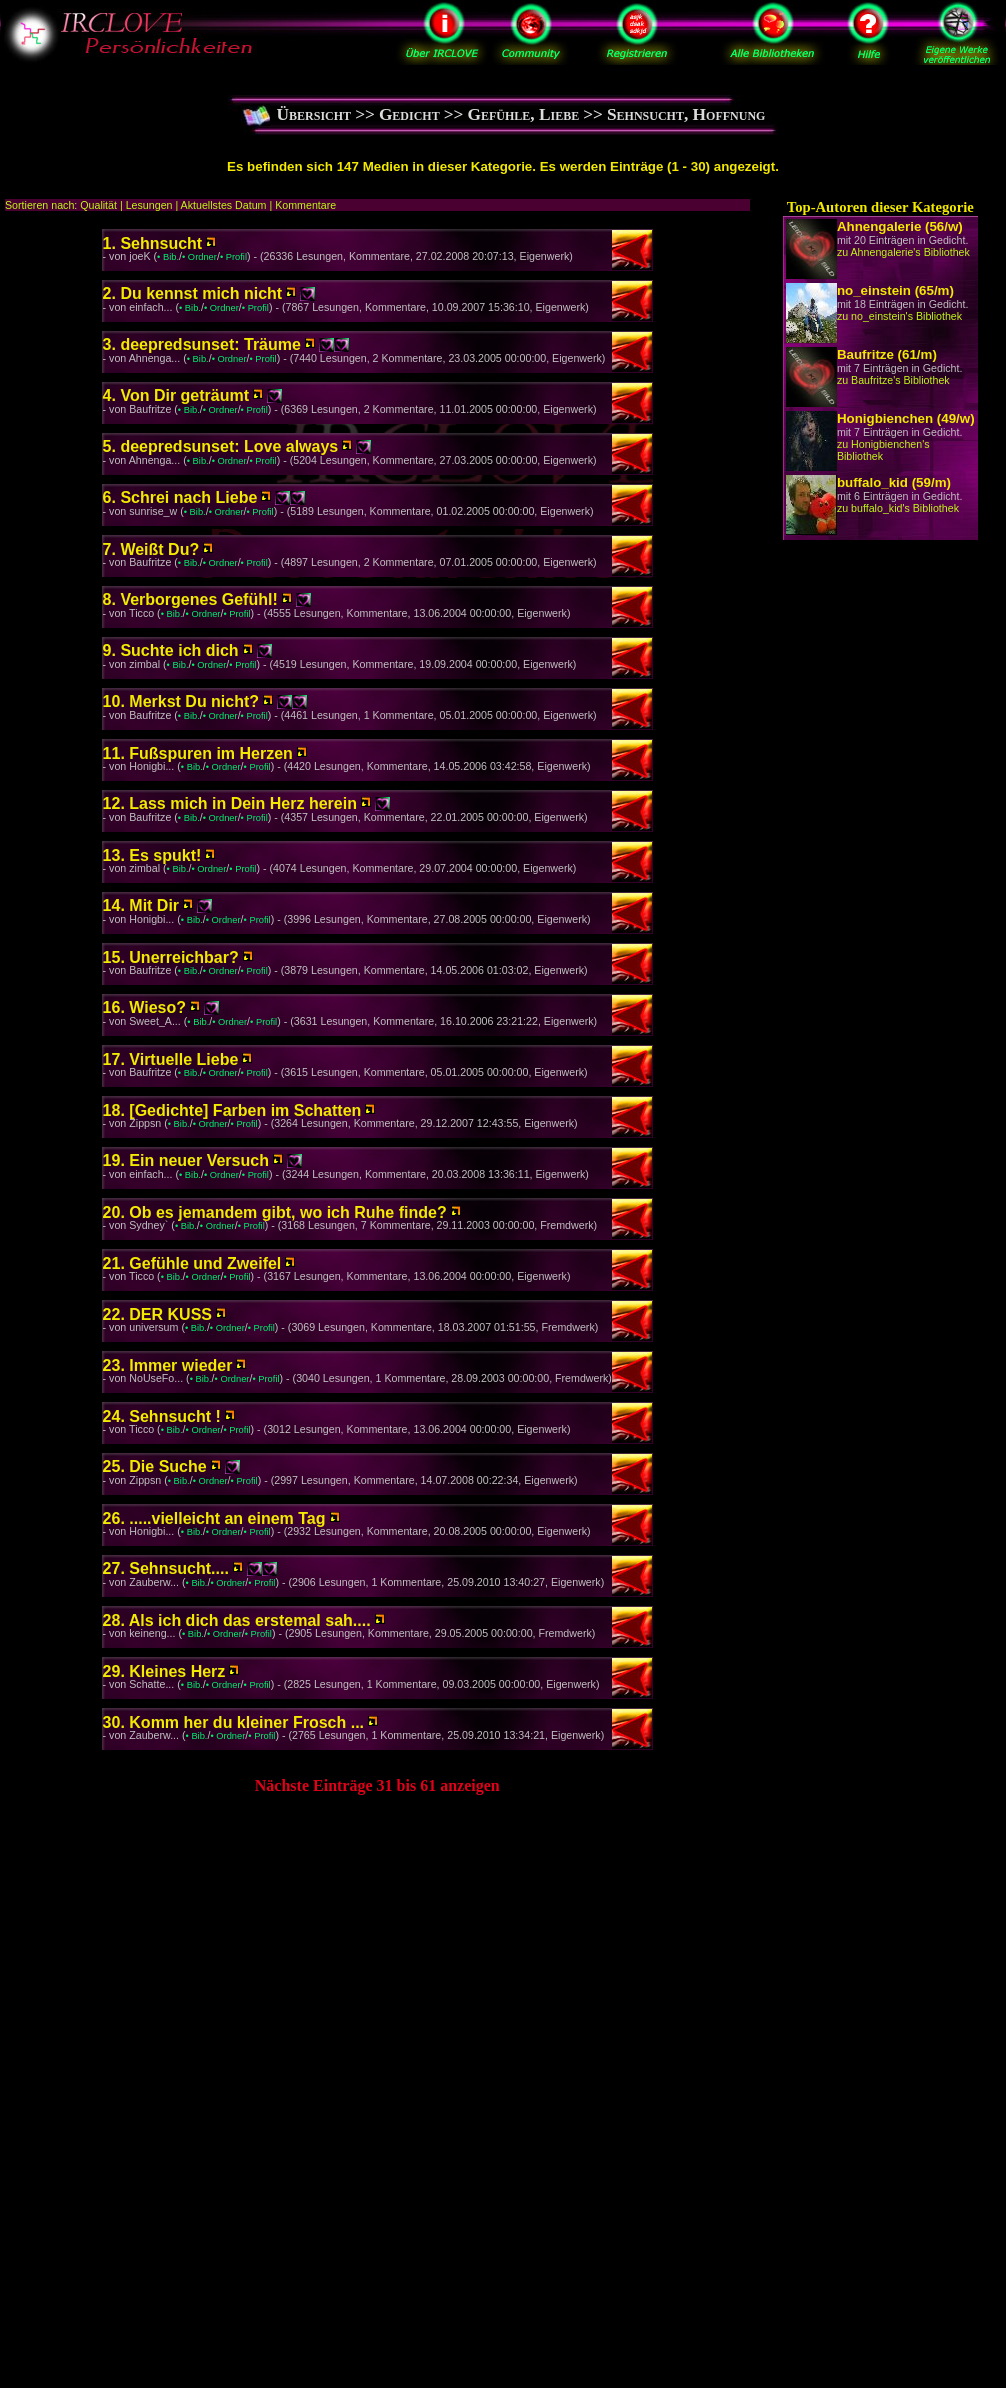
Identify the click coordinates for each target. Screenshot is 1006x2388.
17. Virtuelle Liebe (171, 1059)
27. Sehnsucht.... (166, 1568)
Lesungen (149, 205)
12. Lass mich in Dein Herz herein (230, 803)
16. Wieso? (144, 1007)
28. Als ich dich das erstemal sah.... (237, 1620)
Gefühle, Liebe (523, 114)
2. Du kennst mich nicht (193, 293)
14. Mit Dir (141, 905)
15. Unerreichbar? (171, 957)
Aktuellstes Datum (224, 205)
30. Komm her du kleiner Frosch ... (233, 1722)
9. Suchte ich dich (171, 650)
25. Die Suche (155, 1466)
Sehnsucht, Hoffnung (686, 114)
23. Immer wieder (168, 1365)
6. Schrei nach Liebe (180, 497)
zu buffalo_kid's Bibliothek (898, 508)
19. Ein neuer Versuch (186, 1160)
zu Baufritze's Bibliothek (893, 380)
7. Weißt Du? (151, 549)
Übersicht (314, 114)
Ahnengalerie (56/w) (900, 226)
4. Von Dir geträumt (176, 395)
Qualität (98, 205)
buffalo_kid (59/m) (894, 482)
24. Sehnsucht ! (162, 1416)
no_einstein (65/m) (895, 290)
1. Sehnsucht (153, 243)
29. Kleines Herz (164, 1671)
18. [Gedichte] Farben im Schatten (232, 1110)
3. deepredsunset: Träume (202, 344)
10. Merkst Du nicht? (181, 701)
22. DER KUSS (157, 1314)
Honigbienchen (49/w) (906, 418)
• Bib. (168, 257)
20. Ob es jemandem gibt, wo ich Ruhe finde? (275, 1212)
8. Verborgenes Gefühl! (190, 599)
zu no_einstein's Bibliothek (899, 316)
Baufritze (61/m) (887, 354)
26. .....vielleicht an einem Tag (214, 1518)
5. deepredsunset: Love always (221, 446)
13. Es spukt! (152, 855)
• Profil (233, 257)
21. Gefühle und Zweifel (192, 1263)
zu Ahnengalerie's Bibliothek (903, 252)
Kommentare (305, 205)
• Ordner (199, 257)
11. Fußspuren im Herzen (198, 753)
